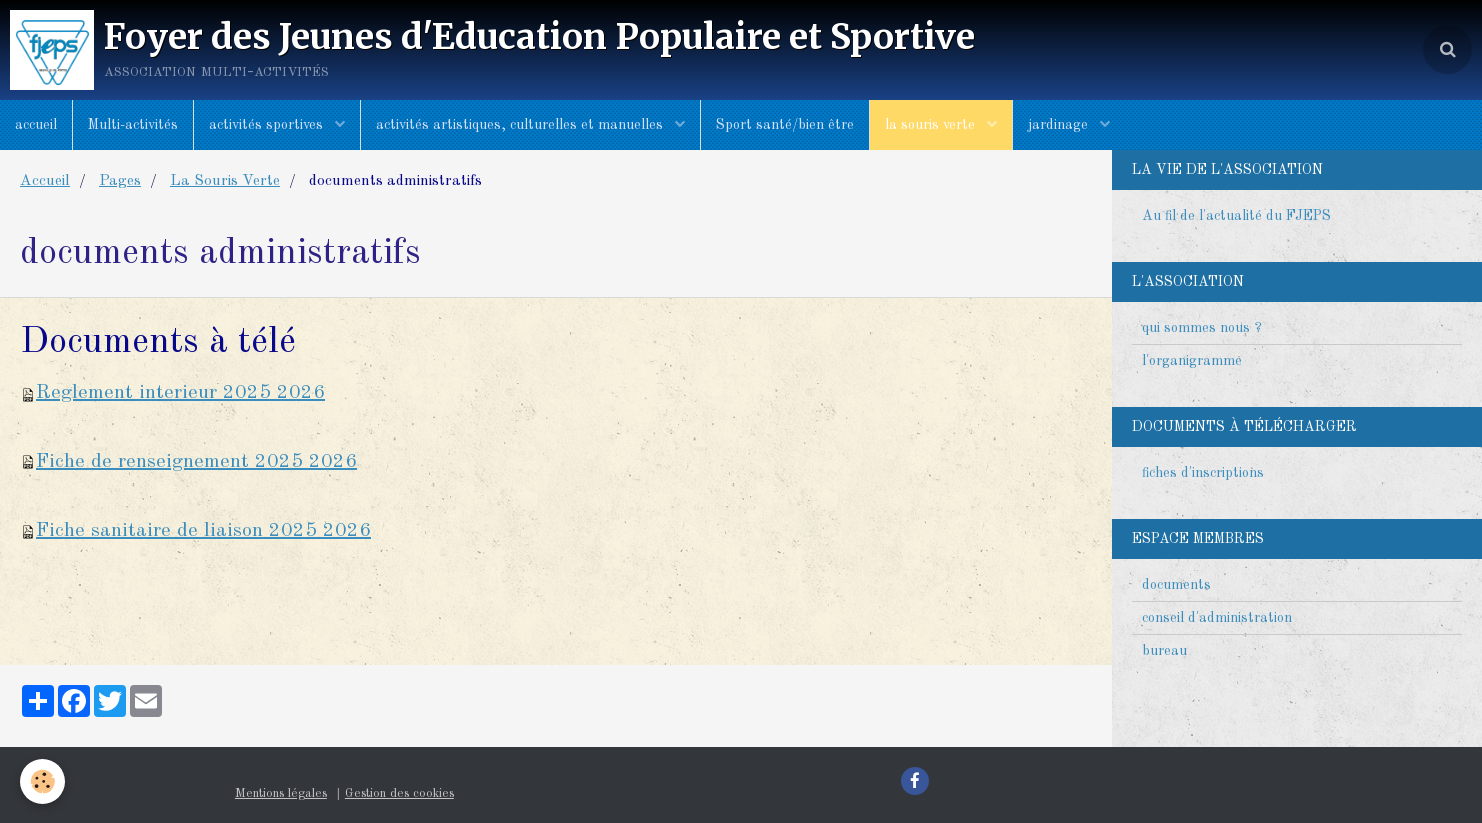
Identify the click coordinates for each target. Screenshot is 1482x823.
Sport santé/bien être (785, 125)
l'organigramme (1192, 361)
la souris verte (932, 125)
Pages (120, 181)
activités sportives (268, 125)
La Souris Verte (225, 181)
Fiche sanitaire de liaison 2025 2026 (203, 531)
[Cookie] (42, 781)
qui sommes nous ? (1202, 328)
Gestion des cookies (399, 793)
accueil (36, 125)
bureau (1164, 651)
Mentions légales (281, 793)
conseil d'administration (1217, 618)
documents (1176, 585)
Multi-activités (133, 125)
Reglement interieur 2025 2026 (180, 393)
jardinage (1060, 125)
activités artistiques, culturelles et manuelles (521, 125)
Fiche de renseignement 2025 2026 (196, 462)
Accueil (45, 181)
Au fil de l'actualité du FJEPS (1236, 216)
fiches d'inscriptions (1203, 473)
